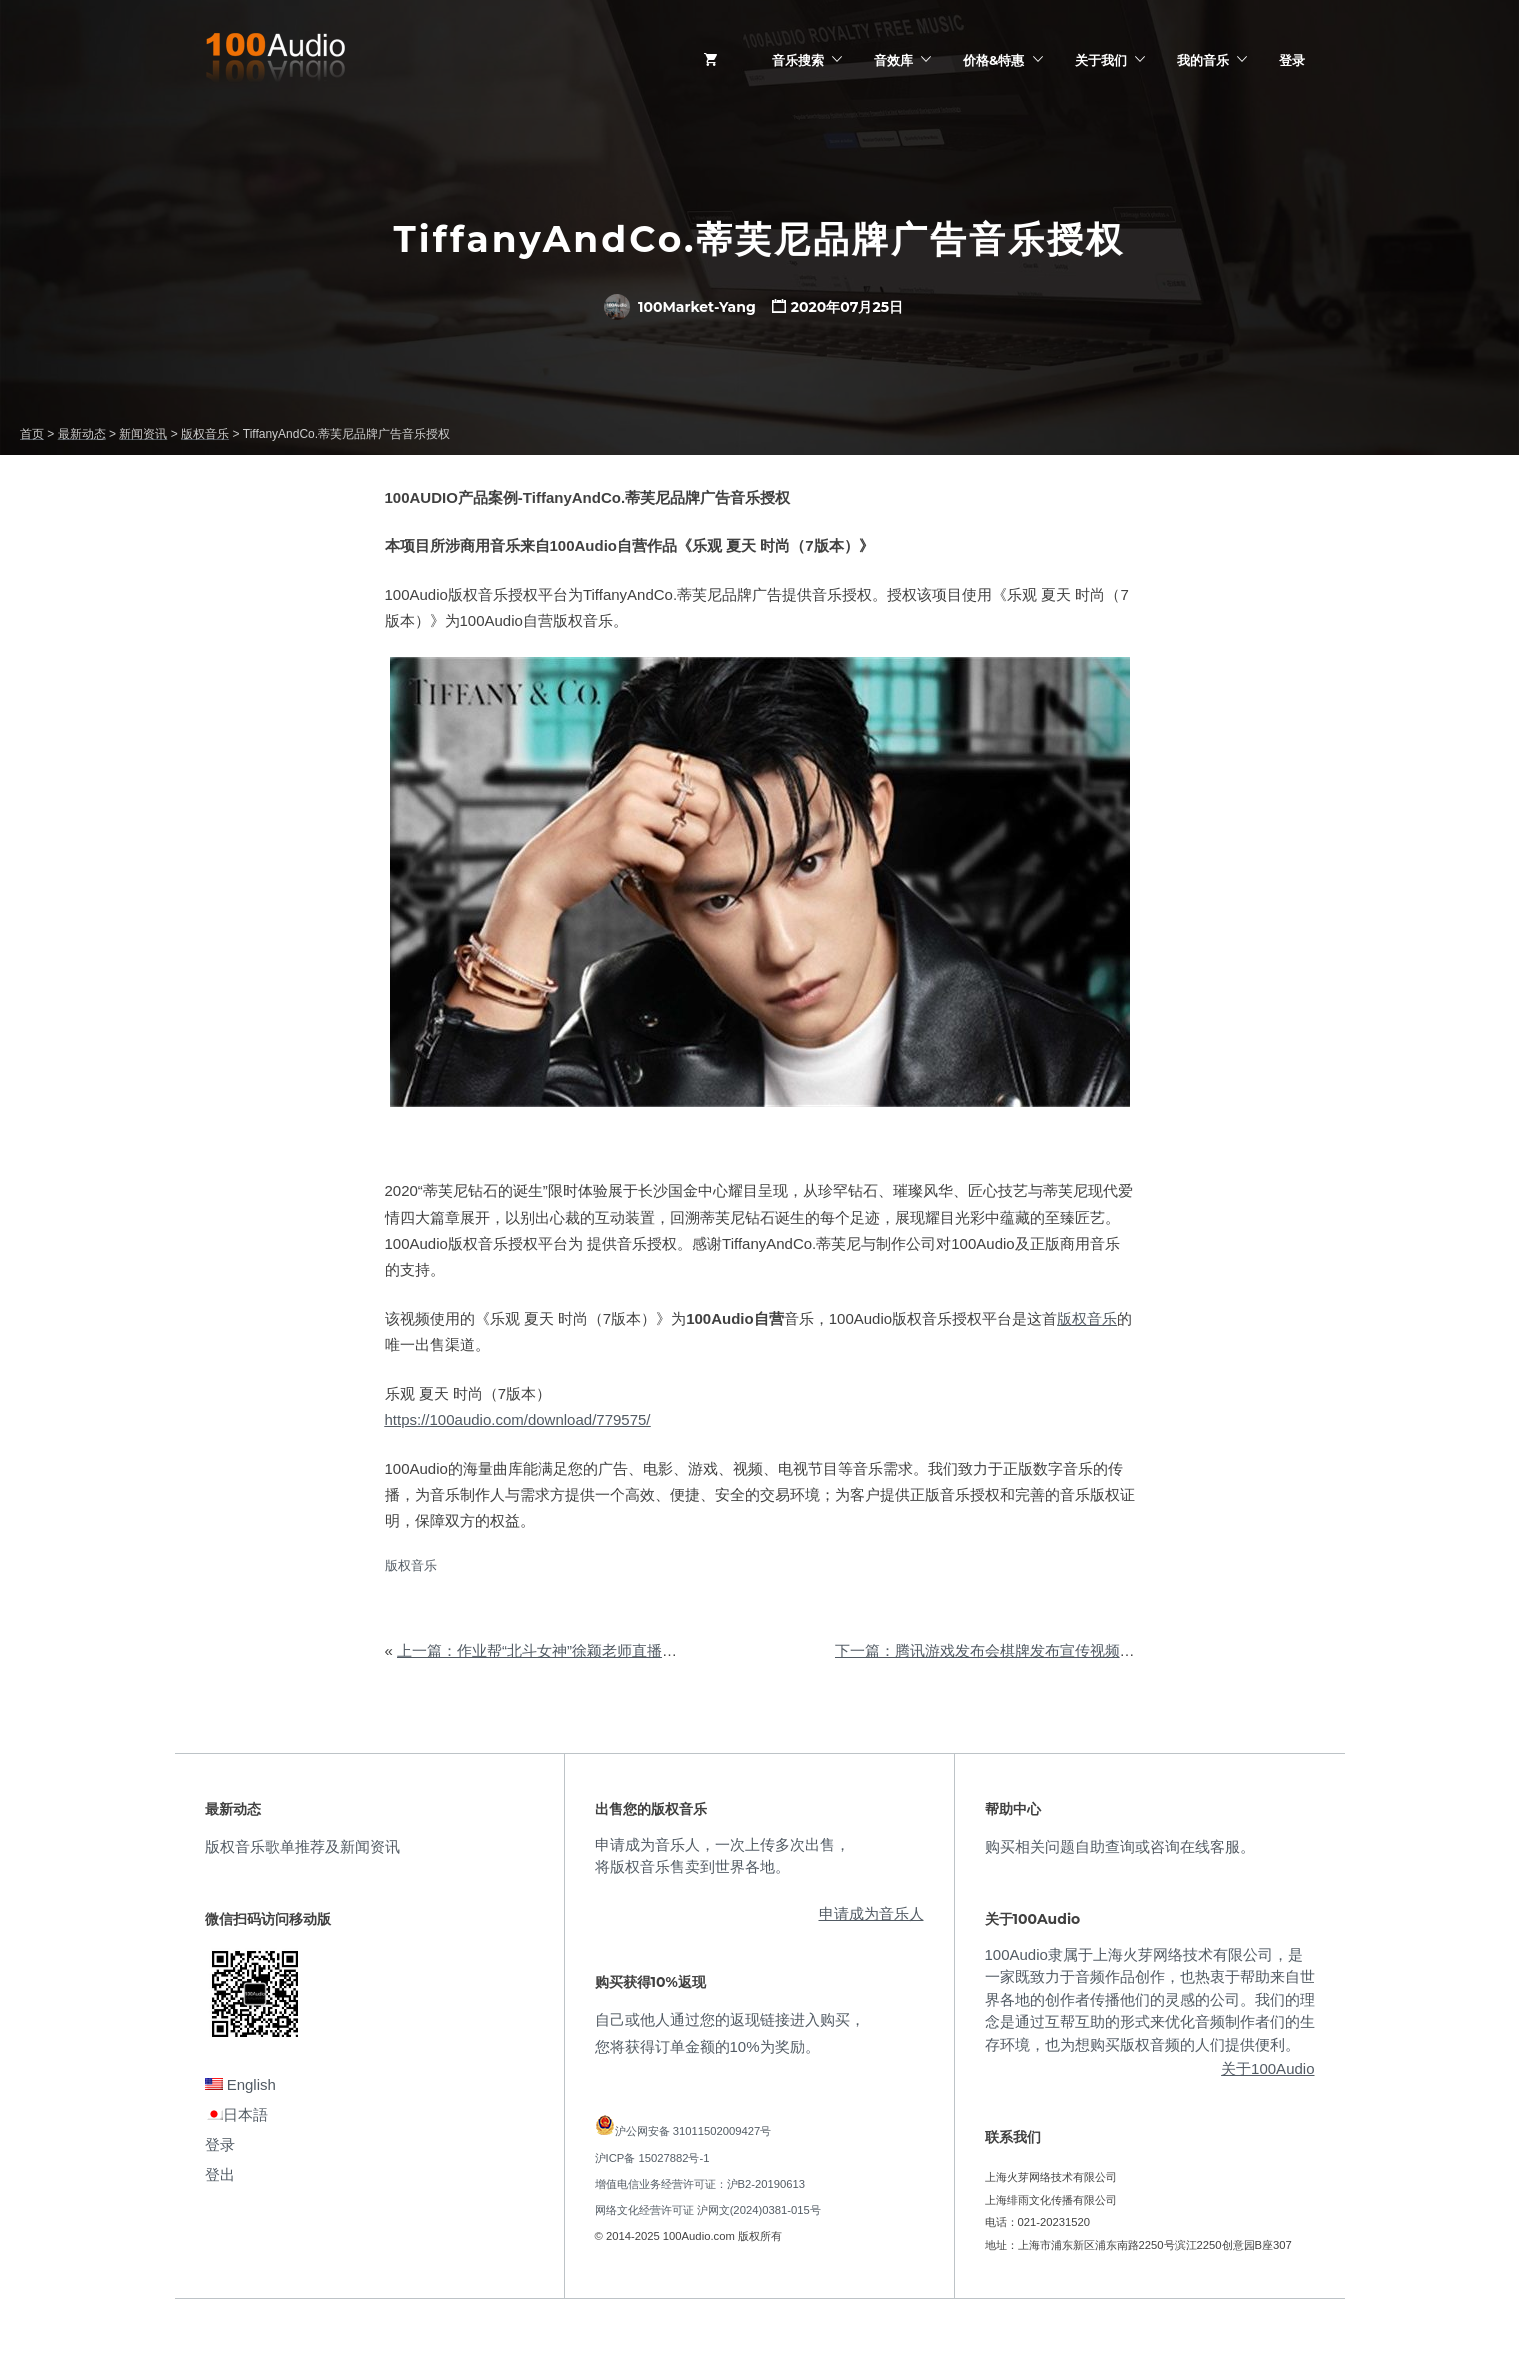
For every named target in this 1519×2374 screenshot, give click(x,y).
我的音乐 (1203, 60)
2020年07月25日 (847, 307)
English (240, 2084)
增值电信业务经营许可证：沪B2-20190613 (700, 2184)
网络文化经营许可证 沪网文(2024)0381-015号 (708, 2210)
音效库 (893, 60)
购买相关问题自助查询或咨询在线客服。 (1120, 1846)
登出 (220, 2174)
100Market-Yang (680, 307)
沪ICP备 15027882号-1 (652, 2158)
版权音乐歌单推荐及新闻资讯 (302, 1846)
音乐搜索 (798, 60)
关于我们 (1101, 60)
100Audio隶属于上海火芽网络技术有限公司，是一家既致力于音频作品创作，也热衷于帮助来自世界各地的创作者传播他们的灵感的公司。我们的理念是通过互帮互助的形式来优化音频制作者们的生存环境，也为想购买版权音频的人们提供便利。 (1150, 1999)
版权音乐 (1087, 1318)
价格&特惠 (993, 60)
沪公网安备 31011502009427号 (693, 2131)
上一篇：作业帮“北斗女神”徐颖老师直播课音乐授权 (567, 1650)
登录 (1292, 60)
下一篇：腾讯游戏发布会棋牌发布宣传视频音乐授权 (1007, 1650)
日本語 (236, 2114)
